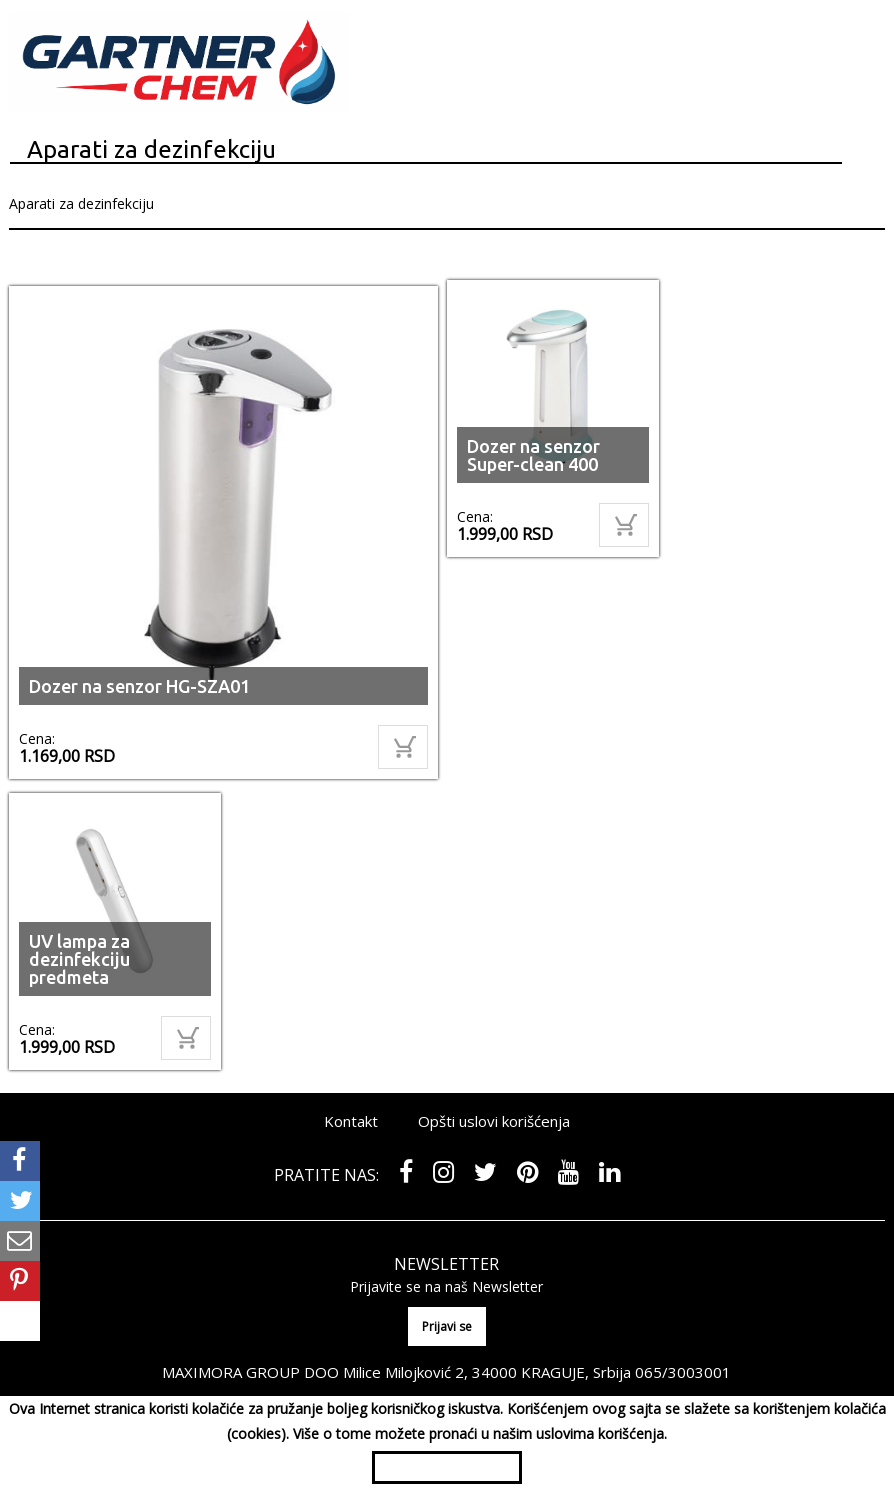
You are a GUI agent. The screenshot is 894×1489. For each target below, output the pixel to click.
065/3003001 (683, 1372)
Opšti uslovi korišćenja (494, 1121)
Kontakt (351, 1121)
